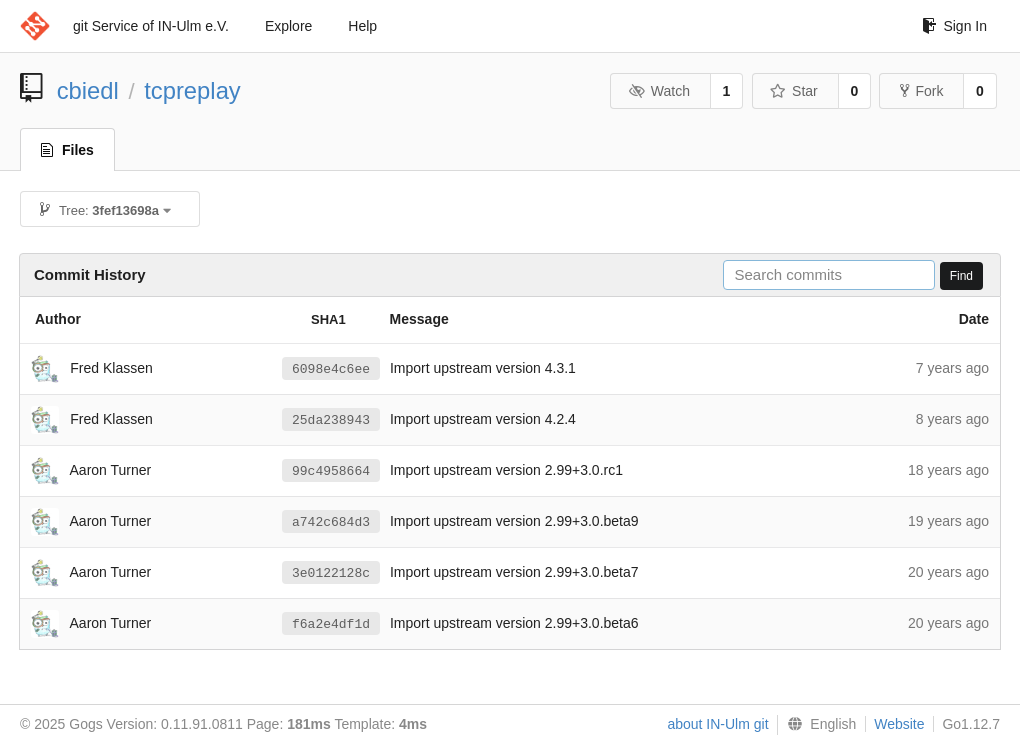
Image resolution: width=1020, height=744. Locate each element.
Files (67, 150)
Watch (659, 91)
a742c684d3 (331, 522)
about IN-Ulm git (717, 724)
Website (899, 724)
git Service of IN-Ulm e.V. (151, 26)
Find (961, 276)
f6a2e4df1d (331, 624)
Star (794, 91)
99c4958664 (331, 471)
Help (362, 26)
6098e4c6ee (331, 369)
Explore (288, 26)
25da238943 (331, 420)
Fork (921, 91)
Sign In (954, 26)
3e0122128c (331, 573)
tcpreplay (192, 90)
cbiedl (88, 90)
